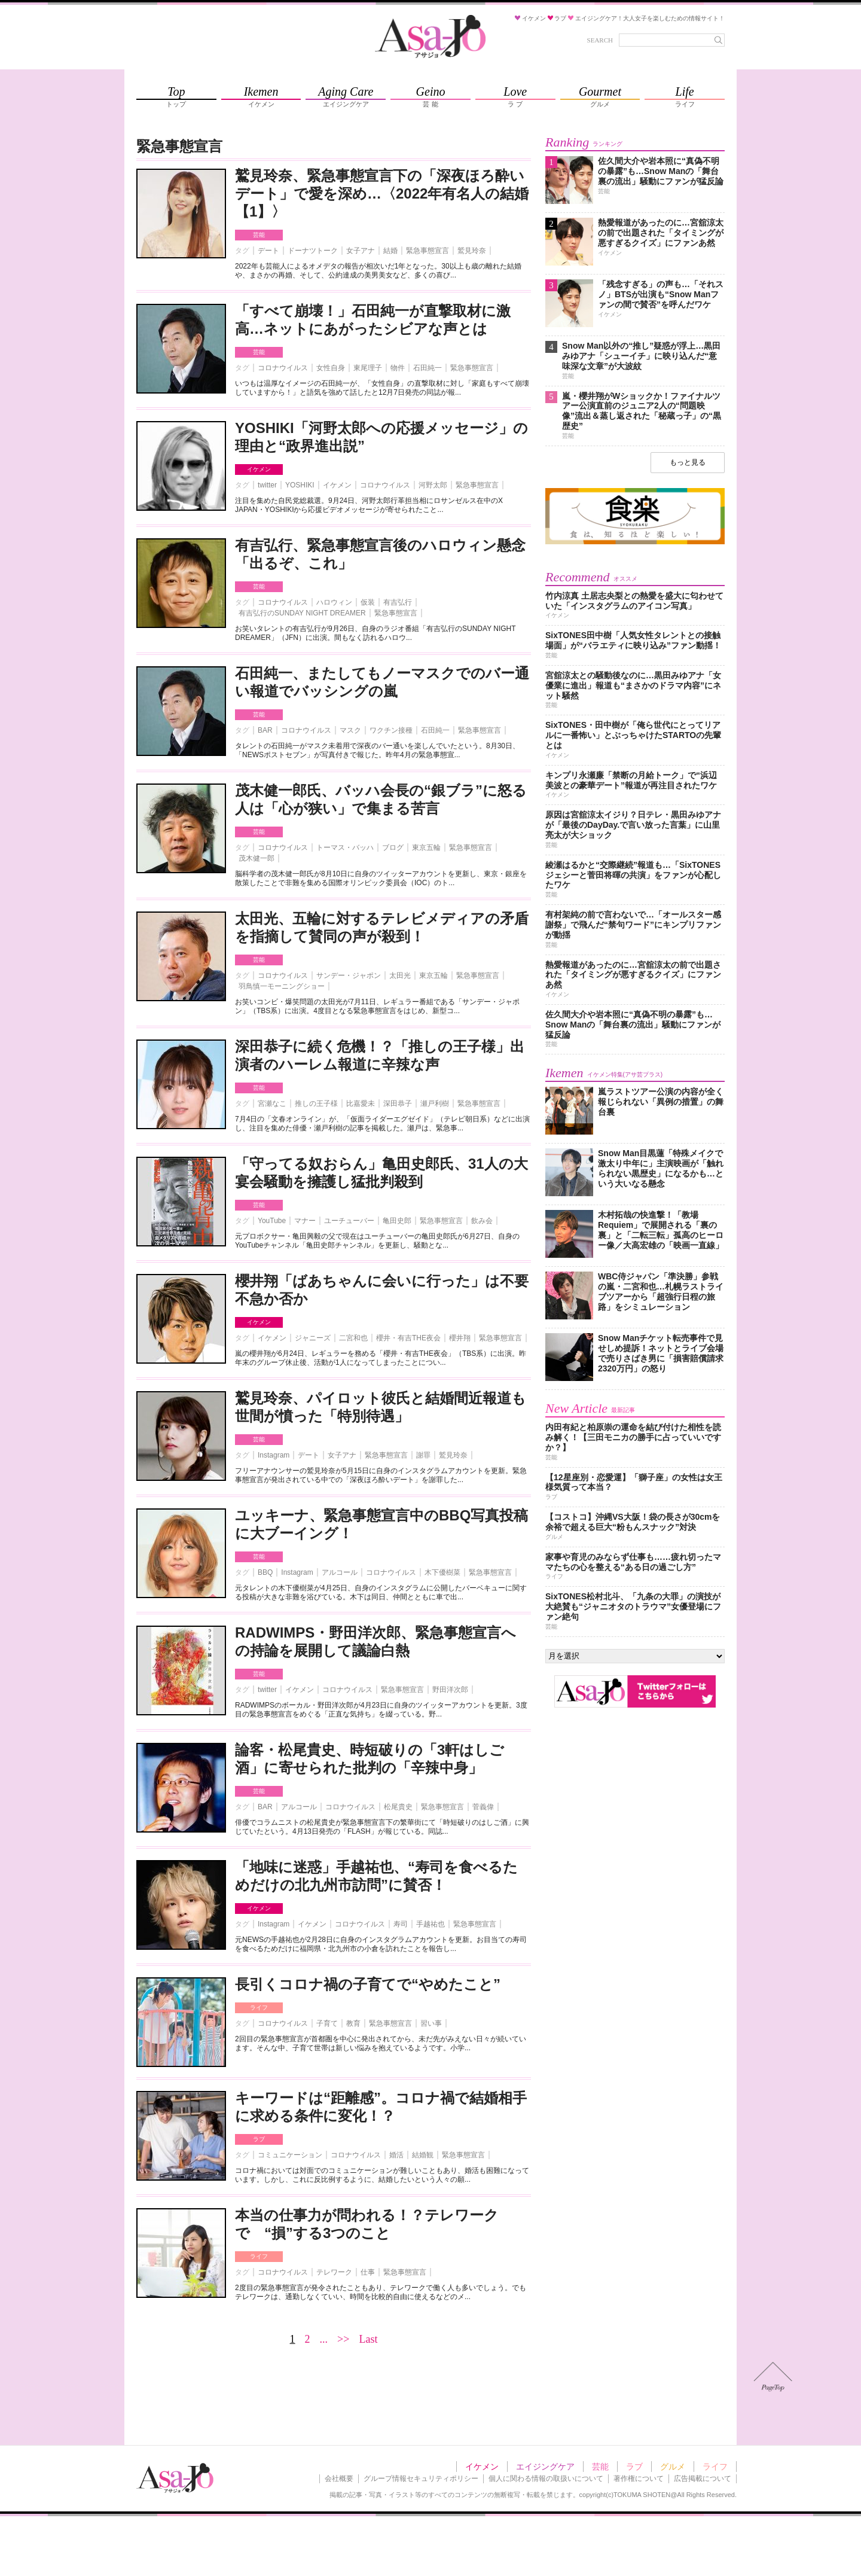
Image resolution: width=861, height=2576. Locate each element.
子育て (327, 2023)
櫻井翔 (460, 1338)
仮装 (368, 602)
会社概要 (339, 2478)
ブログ (393, 847)
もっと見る (688, 462)
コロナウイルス (283, 368)
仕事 (368, 2272)
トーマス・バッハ (345, 847)
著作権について (638, 2478)
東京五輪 (426, 847)
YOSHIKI (300, 485)
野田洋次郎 (450, 1689)
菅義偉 (483, 1807)
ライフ (259, 2007)
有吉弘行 (397, 602)
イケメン (259, 469)
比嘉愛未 (360, 1103)
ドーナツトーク (313, 250)
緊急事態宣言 (427, 250)
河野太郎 (433, 485)
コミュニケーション (290, 2155)
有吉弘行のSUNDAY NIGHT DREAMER (302, 613)
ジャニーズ (313, 1338)
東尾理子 (367, 368)
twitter (267, 485)
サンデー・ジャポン (348, 975)
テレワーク (334, 2272)
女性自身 (330, 368)
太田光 (400, 975)
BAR (265, 730)
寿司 (400, 1924)
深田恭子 (397, 1103)
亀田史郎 (397, 1221)
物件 (397, 368)
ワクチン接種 (391, 730)
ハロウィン (334, 602)
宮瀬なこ (272, 1103)
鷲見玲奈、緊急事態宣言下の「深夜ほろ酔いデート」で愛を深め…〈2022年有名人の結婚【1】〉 (382, 193)
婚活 (396, 2155)
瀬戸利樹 (434, 1103)
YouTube (272, 1221)
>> (343, 2339)
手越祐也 (430, 1924)
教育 (353, 2023)
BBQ (265, 1572)
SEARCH (600, 40)
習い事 (431, 2023)
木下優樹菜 (442, 1572)
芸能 (259, 234)
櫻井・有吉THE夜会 (408, 1338)
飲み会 (482, 1221)
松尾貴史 (398, 1807)
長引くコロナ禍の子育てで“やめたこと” (367, 1984)
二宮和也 (353, 1338)
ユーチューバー (349, 1221)
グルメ (672, 2466)
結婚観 (422, 2155)
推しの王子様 (316, 1103)
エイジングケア (545, 2466)
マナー (305, 1221)
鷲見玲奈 (471, 250)
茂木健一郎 (256, 858)
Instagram (273, 1455)
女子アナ (360, 250)
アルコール (340, 1572)
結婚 (390, 250)
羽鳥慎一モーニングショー (282, 986)
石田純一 (427, 368)
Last (368, 2339)
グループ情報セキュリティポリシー (421, 2478)
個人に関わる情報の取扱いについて (545, 2478)
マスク (350, 730)
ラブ (259, 2139)
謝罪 (423, 1455)
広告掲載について (702, 2478)
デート (268, 250)
